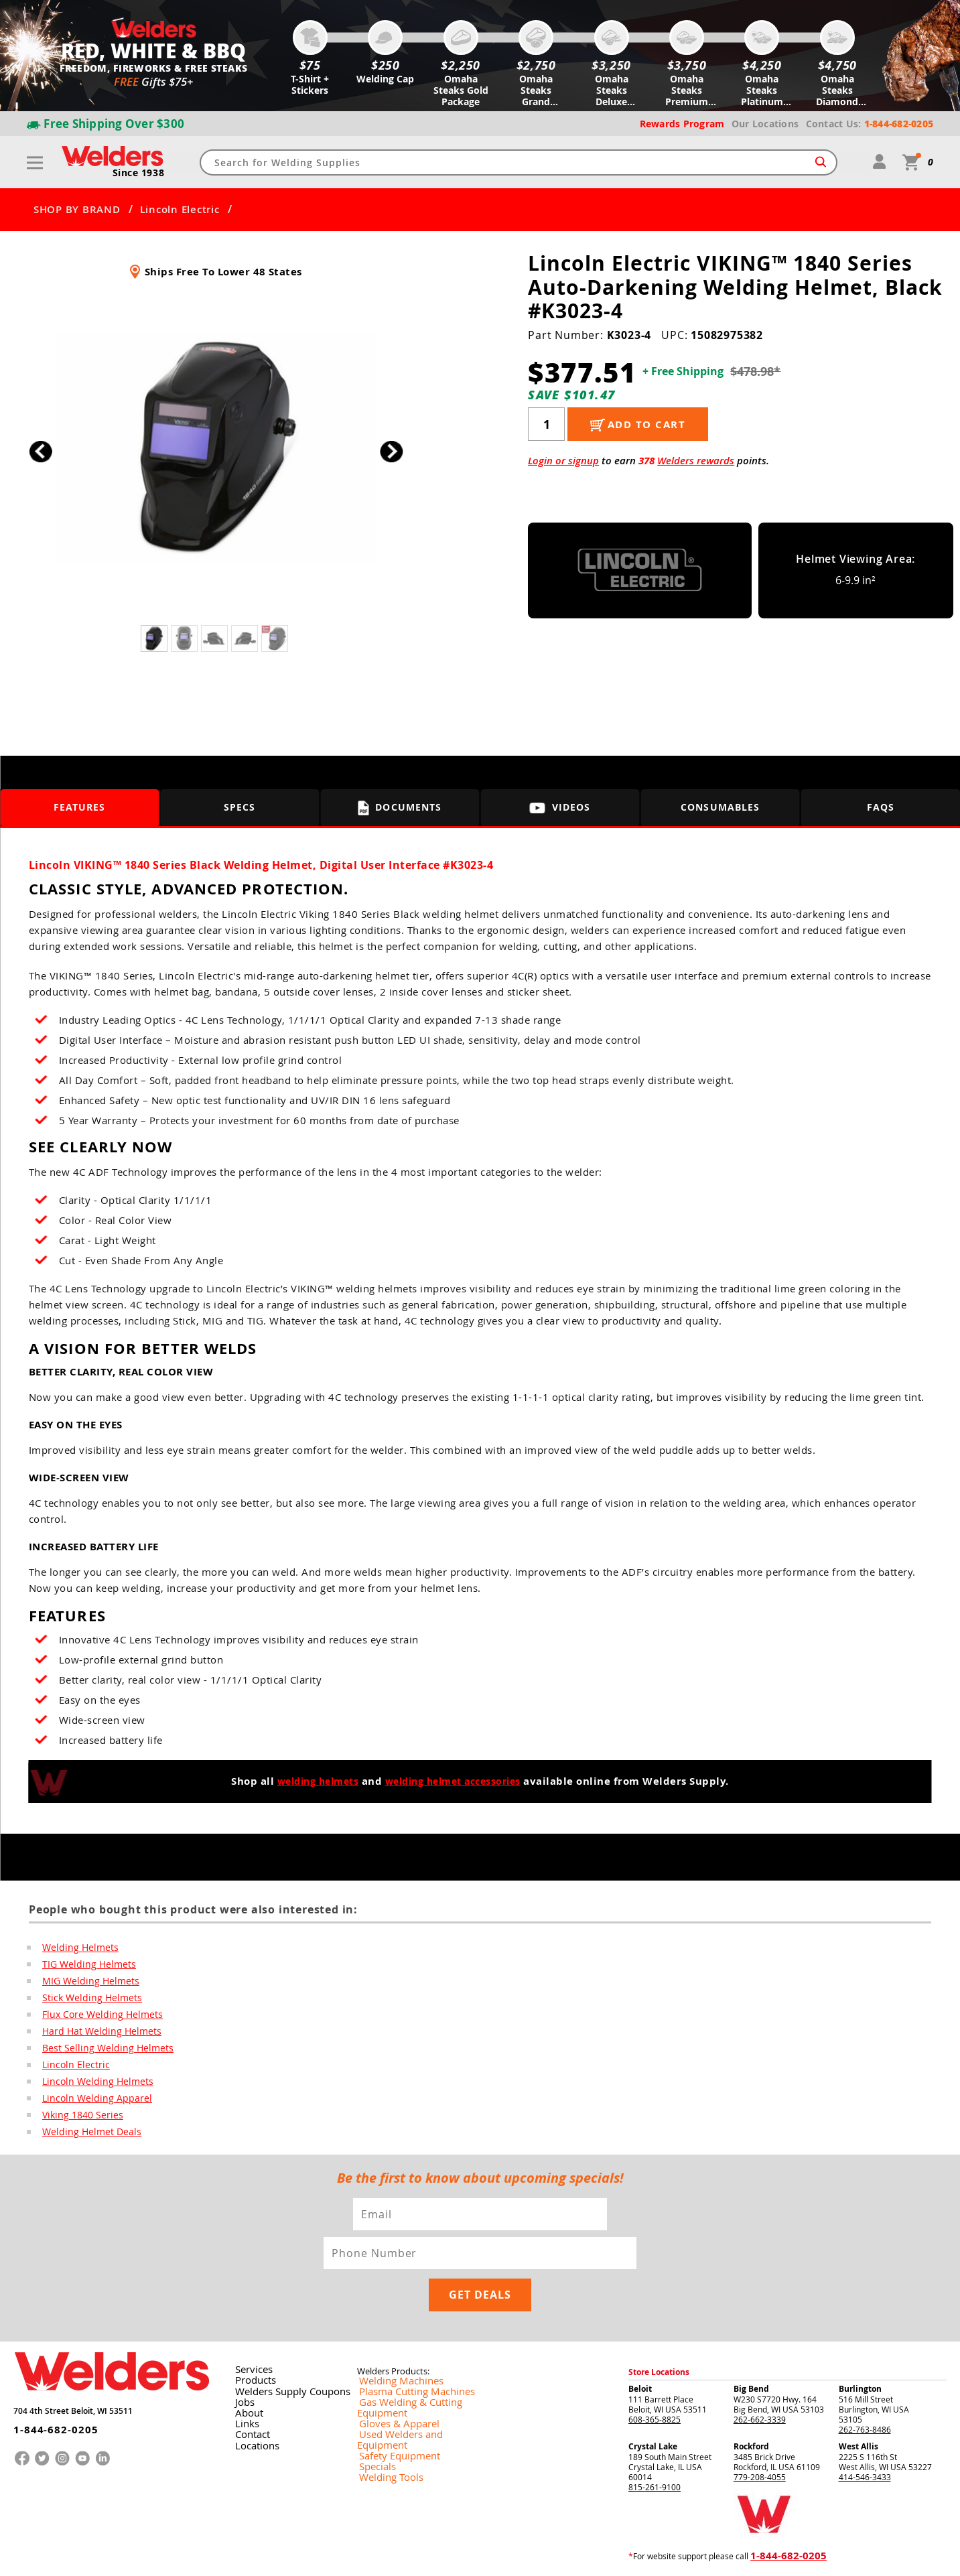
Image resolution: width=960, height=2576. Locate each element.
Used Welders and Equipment (412, 2391)
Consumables (721, 808)
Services (249, 2337)
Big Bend (751, 2355)
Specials (372, 2412)
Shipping (763, 2555)
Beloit (640, 2355)
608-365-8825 (654, 2385)
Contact (249, 2401)
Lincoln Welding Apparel (90, 2104)
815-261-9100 (654, 2453)
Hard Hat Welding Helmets (95, 2035)
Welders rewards (695, 461)
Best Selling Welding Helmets (99, 2052)
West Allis (858, 2413)
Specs (240, 808)
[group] (216, 448)
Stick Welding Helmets (86, 2000)
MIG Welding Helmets (85, 1982)
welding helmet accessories (457, 1781)
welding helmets (311, 1781)
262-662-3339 (760, 2385)
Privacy (736, 2555)
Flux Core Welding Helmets (95, 2017)
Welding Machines (391, 2348)
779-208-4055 (760, 2443)
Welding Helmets (76, 1948)
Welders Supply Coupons (283, 2358)
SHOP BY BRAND (77, 209)
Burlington (860, 2355)
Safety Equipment (390, 2401)
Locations (252, 2412)
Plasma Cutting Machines (404, 2359)
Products (251, 2348)
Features (79, 808)
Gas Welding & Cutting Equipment (420, 2369)
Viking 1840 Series (77, 2122)
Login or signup (563, 461)
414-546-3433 (865, 2443)
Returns (706, 2555)
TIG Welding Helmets (83, 1965)
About (245, 2380)
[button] (391, 452)
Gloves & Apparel (389, 2380)
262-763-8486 (865, 2395)
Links (243, 2390)
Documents (400, 808)
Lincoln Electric (180, 209)
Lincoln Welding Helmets (91, 2087)
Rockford (751, 2413)
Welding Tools (383, 2423)
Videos (560, 808)
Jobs (241, 2369)
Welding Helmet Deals (85, 2139)
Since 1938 (140, 173)
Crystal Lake (652, 2413)
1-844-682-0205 (46, 2388)
